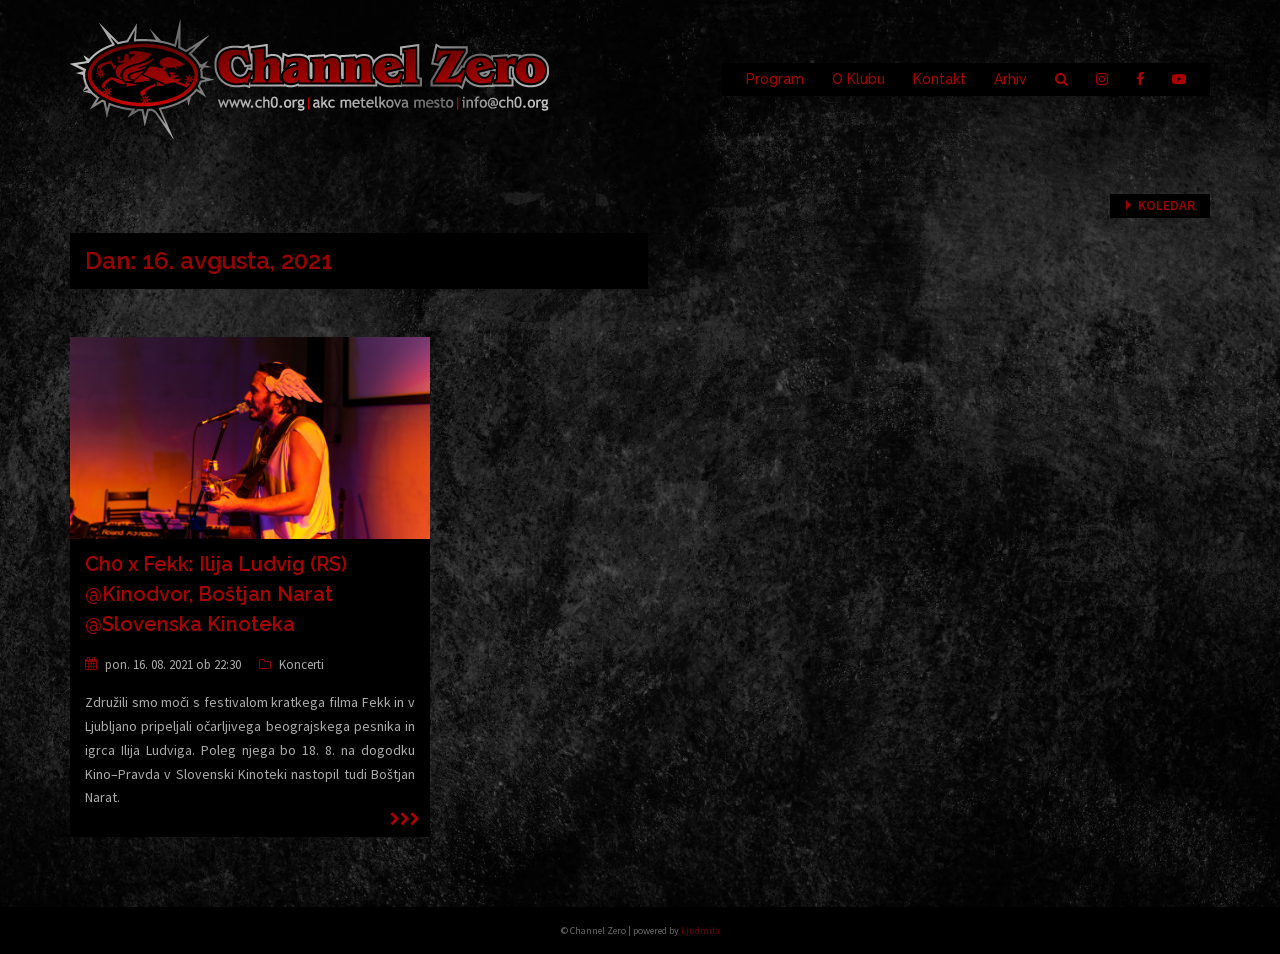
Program (775, 79)
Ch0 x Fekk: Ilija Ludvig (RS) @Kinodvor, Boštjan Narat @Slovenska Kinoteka (216, 594)
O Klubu (858, 79)
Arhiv (1010, 79)
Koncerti (301, 664)
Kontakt (939, 79)
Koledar (1166, 205)
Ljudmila (700, 930)
